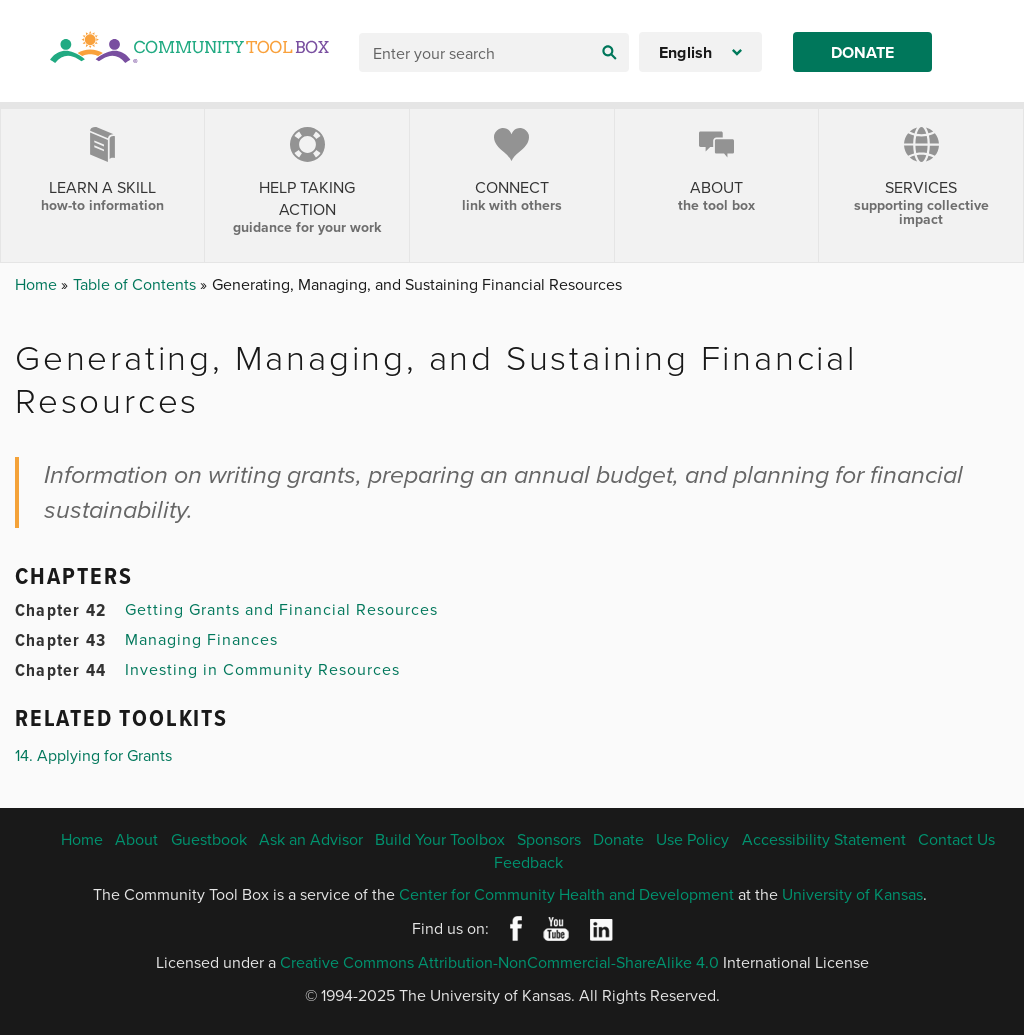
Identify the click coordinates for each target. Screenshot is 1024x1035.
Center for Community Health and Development (566, 894)
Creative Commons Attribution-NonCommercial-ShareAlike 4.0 (499, 962)
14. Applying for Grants (93, 755)
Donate (862, 52)
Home (38, 284)
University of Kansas (852, 894)
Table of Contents (136, 284)
